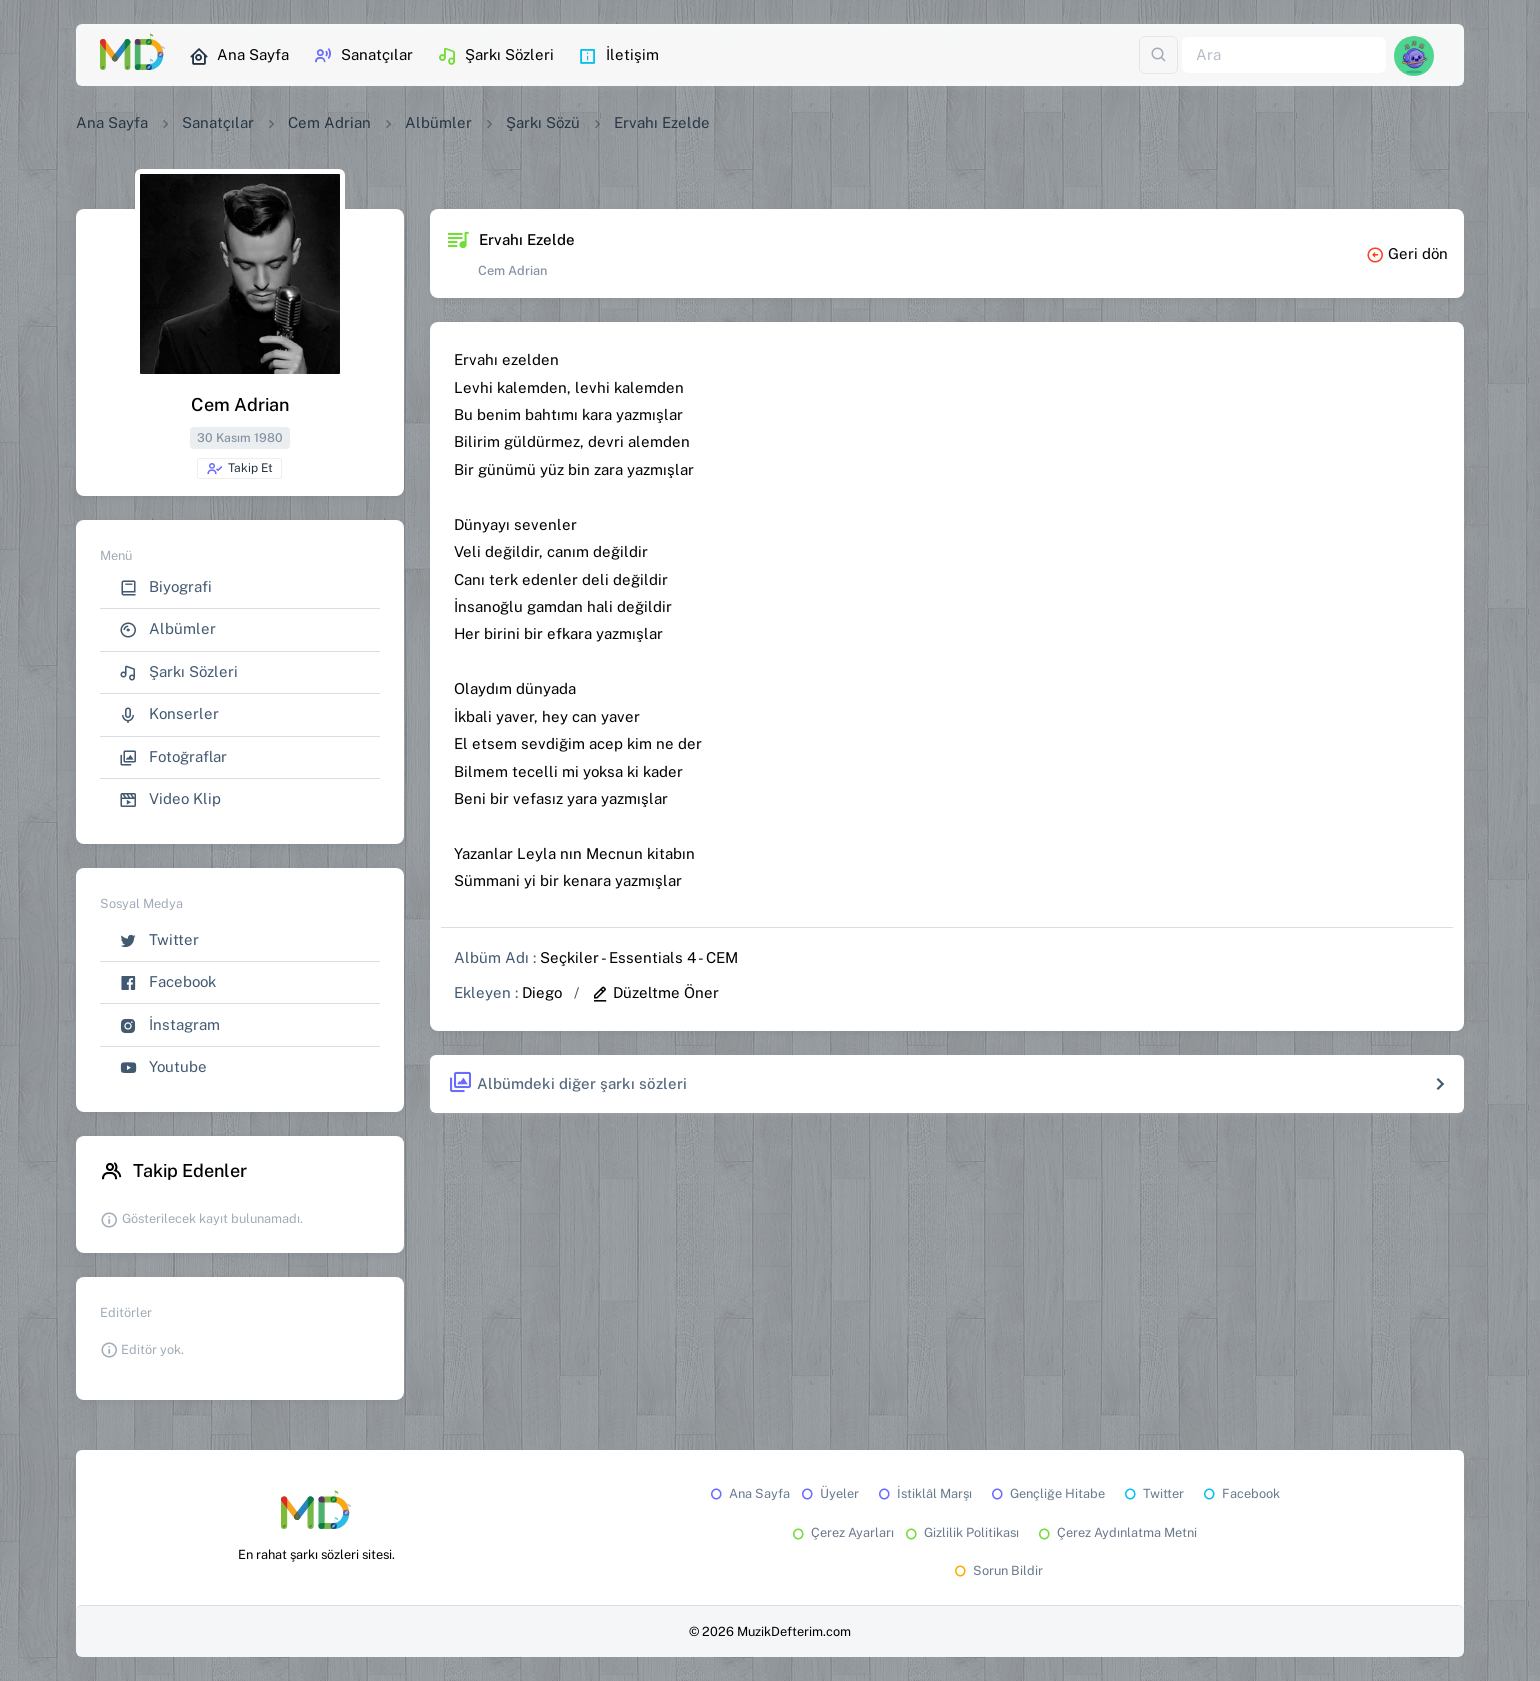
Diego (542, 992)
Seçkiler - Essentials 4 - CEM (639, 957)
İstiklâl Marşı (923, 1493)
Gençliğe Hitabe (1046, 1493)
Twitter (159, 940)
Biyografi (165, 587)
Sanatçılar (363, 56)
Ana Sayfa (239, 56)
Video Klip (170, 799)
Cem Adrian (329, 122)
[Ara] (1284, 55)
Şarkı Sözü (543, 122)
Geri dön (1407, 253)
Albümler (438, 122)
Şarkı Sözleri (495, 56)
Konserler (169, 714)
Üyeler (828, 1493)
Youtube (163, 1067)
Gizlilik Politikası (960, 1532)
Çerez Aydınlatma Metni (1116, 1532)
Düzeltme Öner (655, 992)
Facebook (167, 982)
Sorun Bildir (997, 1570)
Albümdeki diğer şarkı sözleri (567, 1083)
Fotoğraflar (173, 757)
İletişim (618, 56)
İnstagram (169, 1025)
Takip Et (239, 469)
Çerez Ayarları (841, 1532)
